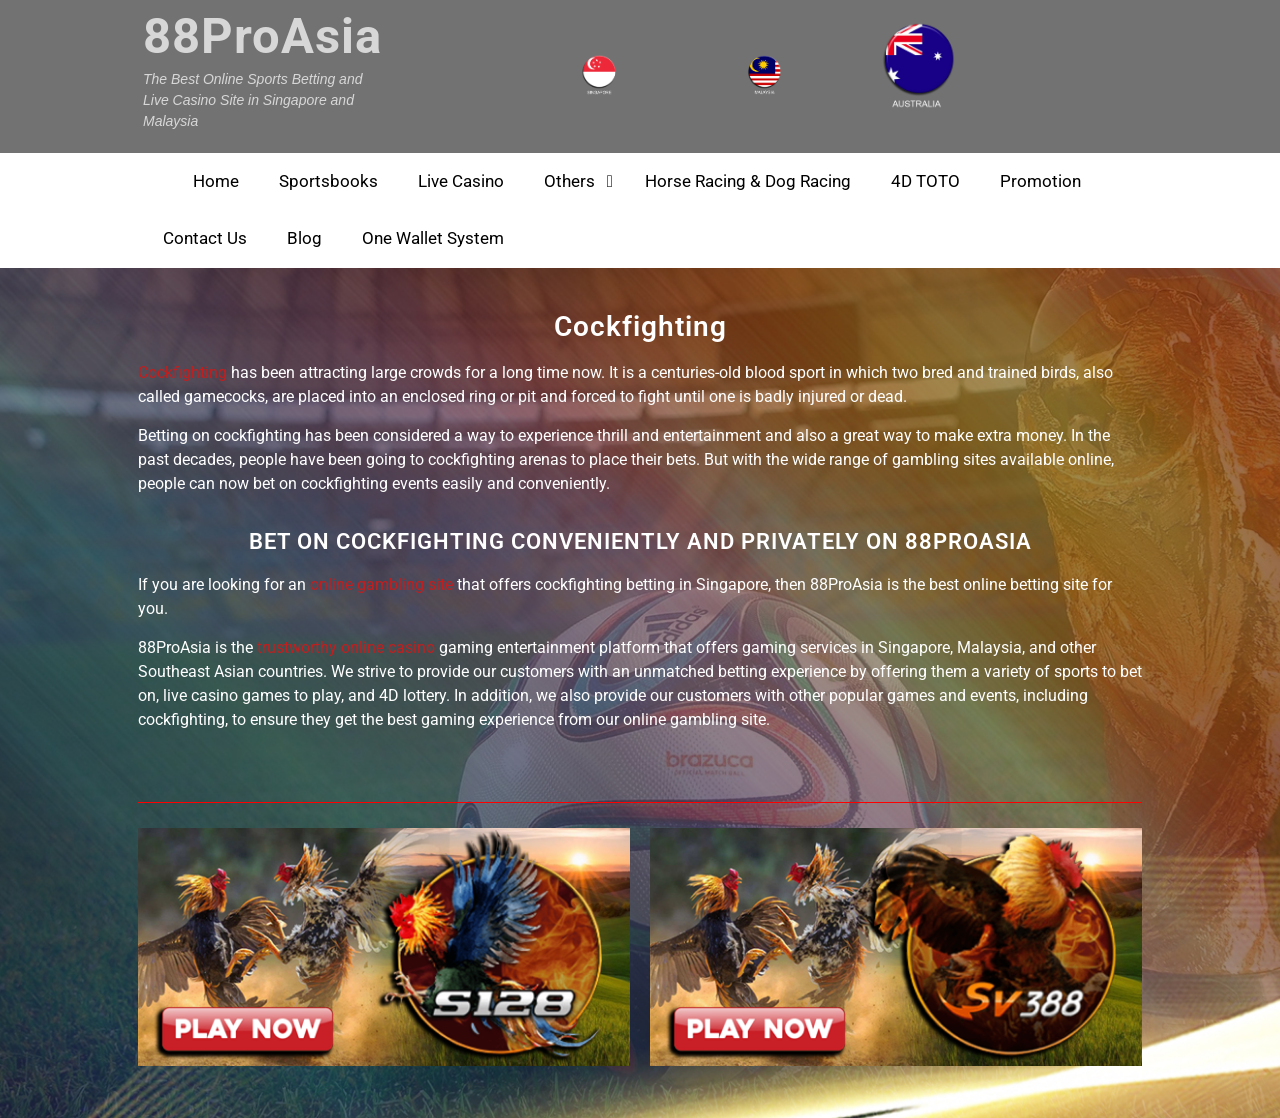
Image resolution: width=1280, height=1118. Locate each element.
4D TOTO (925, 181)
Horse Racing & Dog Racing (748, 181)
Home (216, 181)
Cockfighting (182, 372)
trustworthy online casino (346, 647)
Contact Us (205, 238)
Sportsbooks (328, 181)
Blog (304, 238)
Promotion (1040, 181)
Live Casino (461, 181)
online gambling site (381, 584)
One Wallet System (433, 238)
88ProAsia (262, 36)
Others (569, 181)
